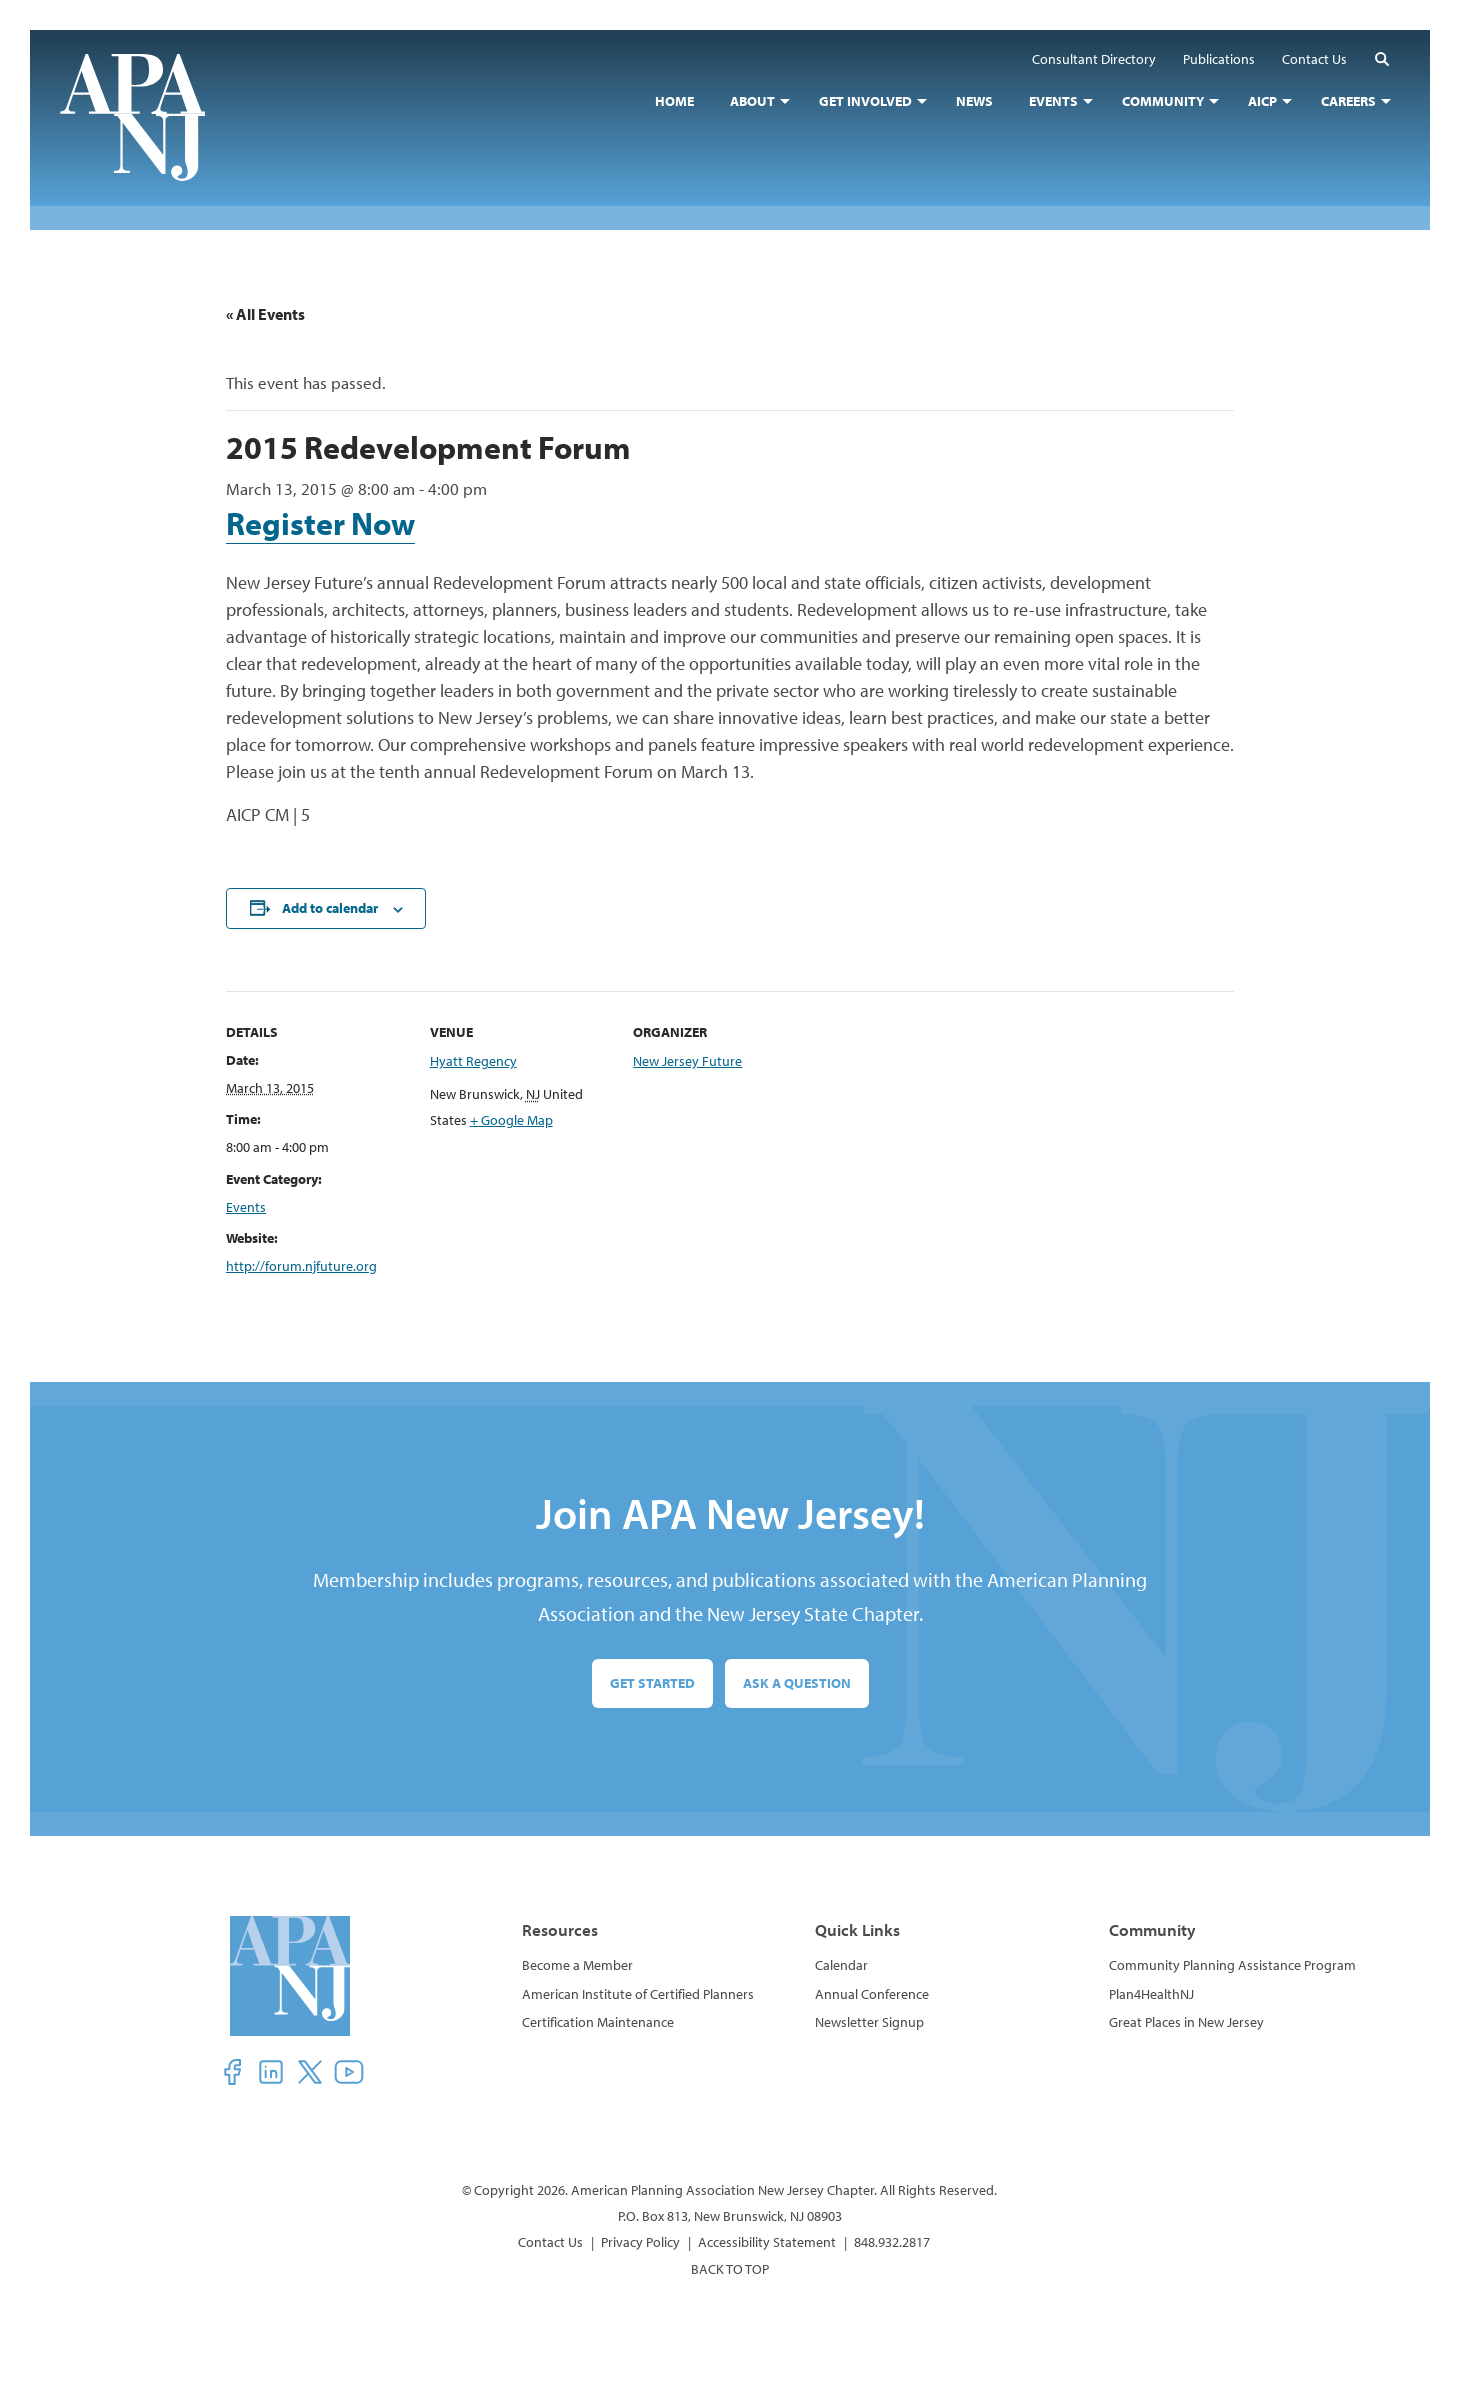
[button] (1382, 58)
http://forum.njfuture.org (301, 1266)
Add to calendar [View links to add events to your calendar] (330, 908)
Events (246, 1207)
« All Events (265, 314)
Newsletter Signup (869, 2022)
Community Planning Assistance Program (1232, 1965)
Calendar (841, 1965)
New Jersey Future (687, 1061)
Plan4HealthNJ (1151, 1994)
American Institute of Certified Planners (638, 1994)
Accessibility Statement (767, 2242)
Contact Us (550, 2242)
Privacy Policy (640, 2242)
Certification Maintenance (598, 2022)
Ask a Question (797, 1683)
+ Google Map (511, 1120)
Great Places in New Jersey (1186, 2022)
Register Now (320, 523)
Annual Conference (872, 1994)
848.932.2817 (892, 2242)
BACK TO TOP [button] (730, 2269)
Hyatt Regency (473, 1061)
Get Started (652, 1683)
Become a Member (577, 1965)
